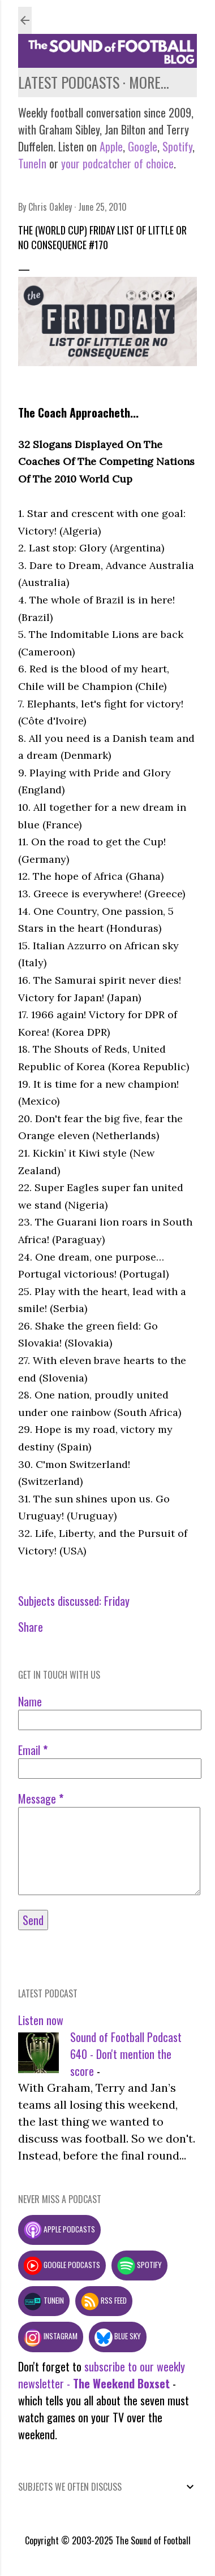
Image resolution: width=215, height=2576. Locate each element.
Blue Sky (117, 2336)
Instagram (51, 2336)
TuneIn (32, 163)
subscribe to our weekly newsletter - (101, 2375)
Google (141, 146)
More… (149, 82)
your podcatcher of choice (117, 163)
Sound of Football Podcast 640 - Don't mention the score (126, 2053)
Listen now (40, 2020)
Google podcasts (62, 2264)
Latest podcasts (68, 82)
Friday (117, 1600)
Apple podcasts (59, 2229)
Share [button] (30, 1626)
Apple (111, 146)
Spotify (177, 146)
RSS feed (104, 2300)
